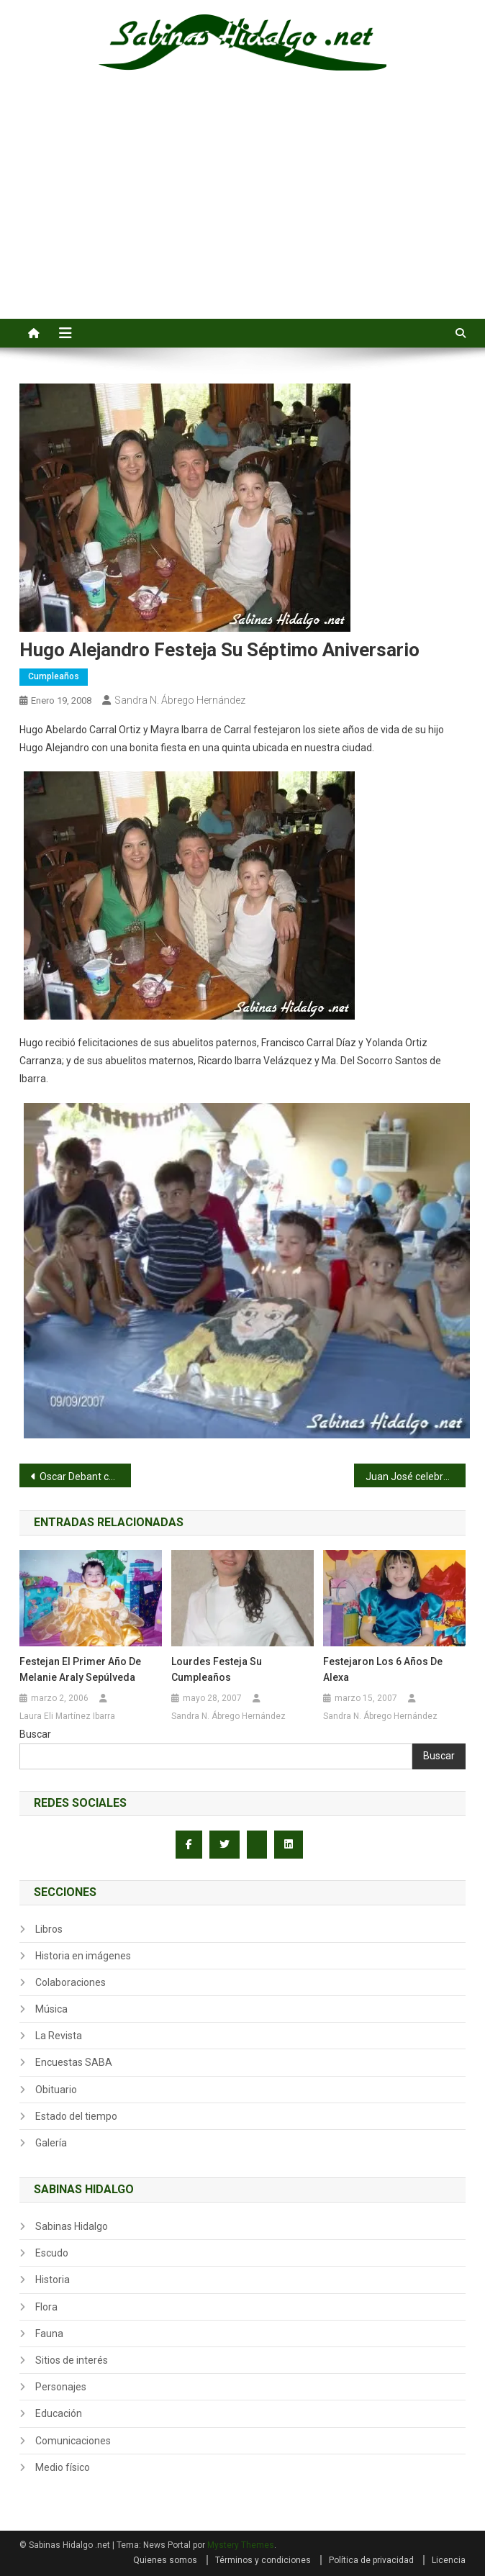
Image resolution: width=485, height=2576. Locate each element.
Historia (52, 2279)
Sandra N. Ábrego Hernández (179, 700)
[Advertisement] (242, 211)
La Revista (58, 2035)
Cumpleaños (53, 676)
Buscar (35, 1734)
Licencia (449, 2560)
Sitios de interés (71, 2360)
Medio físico (62, 2467)
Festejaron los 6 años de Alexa (383, 1669)
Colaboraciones (70, 1982)
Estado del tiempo (76, 2116)
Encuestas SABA (73, 2062)
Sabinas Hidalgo (71, 2226)
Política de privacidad (371, 2560)
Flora (46, 2307)
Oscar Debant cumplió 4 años (85, 1476)
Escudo (51, 2253)
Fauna (49, 2333)
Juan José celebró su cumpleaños (416, 1476)
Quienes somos (165, 2560)
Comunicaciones (73, 2440)
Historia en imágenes (83, 1956)
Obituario (56, 2089)
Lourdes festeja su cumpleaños (216, 1669)
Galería (51, 2143)
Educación (58, 2413)
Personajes (60, 2387)
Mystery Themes (240, 2545)
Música (51, 2009)
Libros (49, 1929)
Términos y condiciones (263, 2560)
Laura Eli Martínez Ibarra (67, 1716)
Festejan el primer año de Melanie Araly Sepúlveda (80, 1669)
